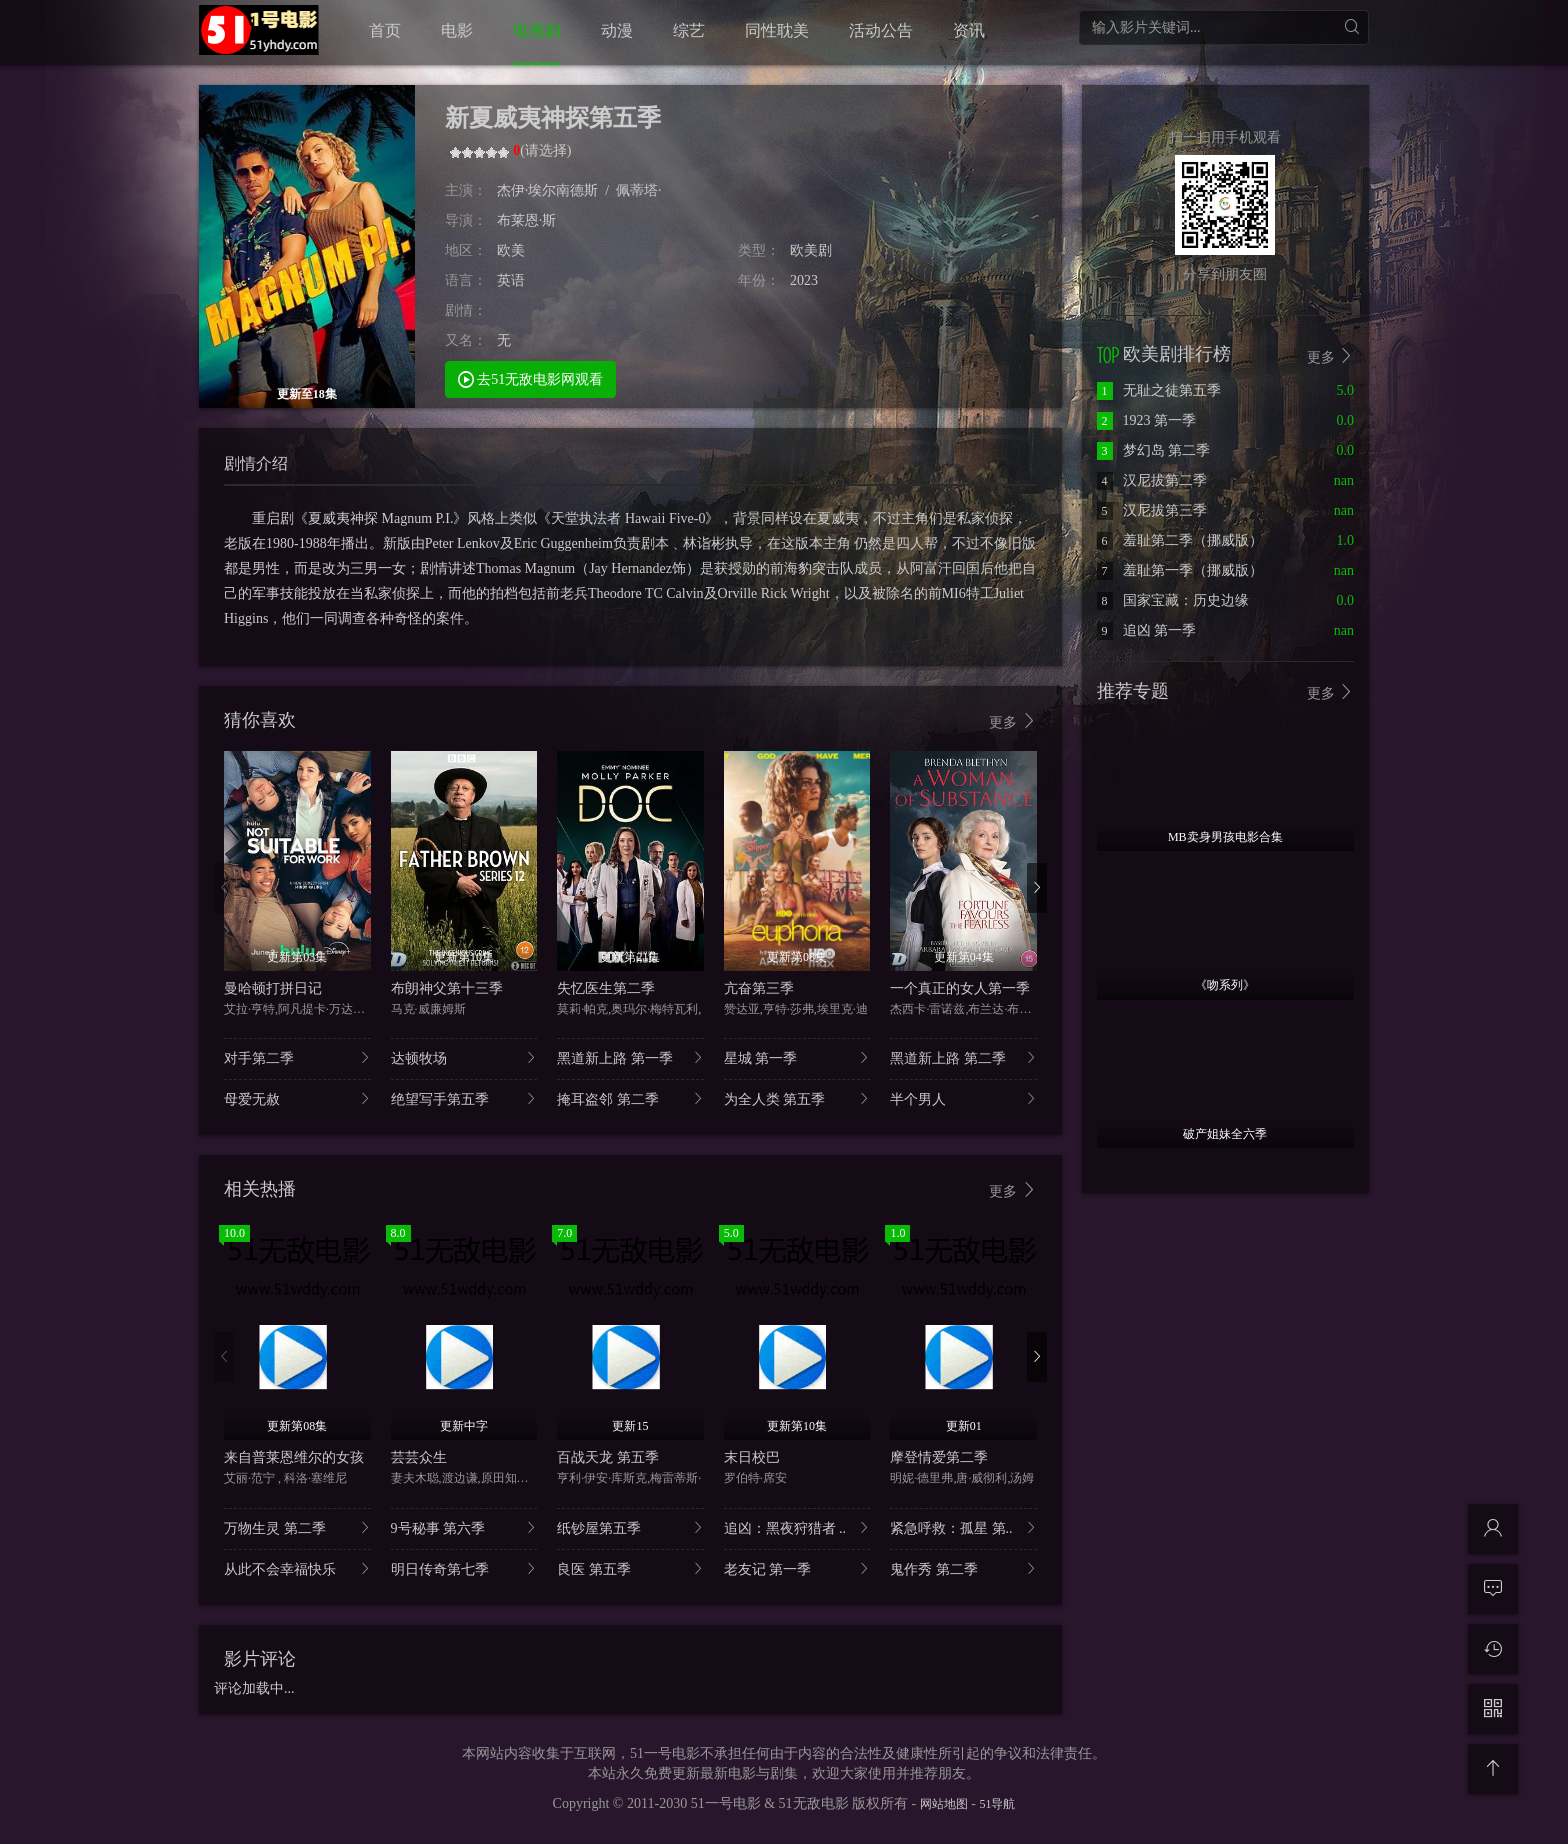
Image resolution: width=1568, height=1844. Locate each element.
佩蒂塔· (639, 190)
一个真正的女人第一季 (960, 988)
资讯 (969, 30)
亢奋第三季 (759, 988)
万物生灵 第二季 (297, 1527)
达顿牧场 (464, 1057)
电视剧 (537, 30)
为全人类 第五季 (797, 1098)
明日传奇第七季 (464, 1568)
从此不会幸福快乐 (297, 1568)
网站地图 (944, 1804)
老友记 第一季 (797, 1568)
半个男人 (963, 1098)
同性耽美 (777, 30)
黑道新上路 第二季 (963, 1057)
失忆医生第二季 (606, 988)
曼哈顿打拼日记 (273, 988)
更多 (1013, 721)
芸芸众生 (419, 1457)
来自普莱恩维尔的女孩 (294, 1457)
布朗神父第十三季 (447, 988)
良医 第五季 (630, 1568)
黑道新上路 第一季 (630, 1057)
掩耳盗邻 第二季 (630, 1098)
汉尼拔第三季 (1152, 510)
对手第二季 (297, 1057)
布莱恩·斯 (527, 220)
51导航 (997, 1804)
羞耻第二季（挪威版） (1180, 540)
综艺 (689, 30)
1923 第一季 (1147, 420)
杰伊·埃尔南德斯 (548, 190)
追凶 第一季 (1147, 630)
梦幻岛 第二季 (1154, 450)
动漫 (617, 30)
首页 (385, 30)
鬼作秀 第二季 (963, 1568)
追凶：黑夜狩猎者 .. (797, 1527)
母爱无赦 (297, 1098)
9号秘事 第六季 (464, 1527)
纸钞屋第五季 (630, 1527)
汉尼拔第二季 (1152, 480)
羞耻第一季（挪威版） (1180, 570)
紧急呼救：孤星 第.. (963, 1527)
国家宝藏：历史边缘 (1173, 600)
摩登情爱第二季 (939, 1457)
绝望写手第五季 (464, 1098)
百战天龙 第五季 (608, 1457)
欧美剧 (811, 250)
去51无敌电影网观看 (531, 378)
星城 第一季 (797, 1057)
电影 (457, 30)
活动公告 (881, 30)
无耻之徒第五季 (1159, 390)
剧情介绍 (256, 463)
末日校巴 (752, 1457)
